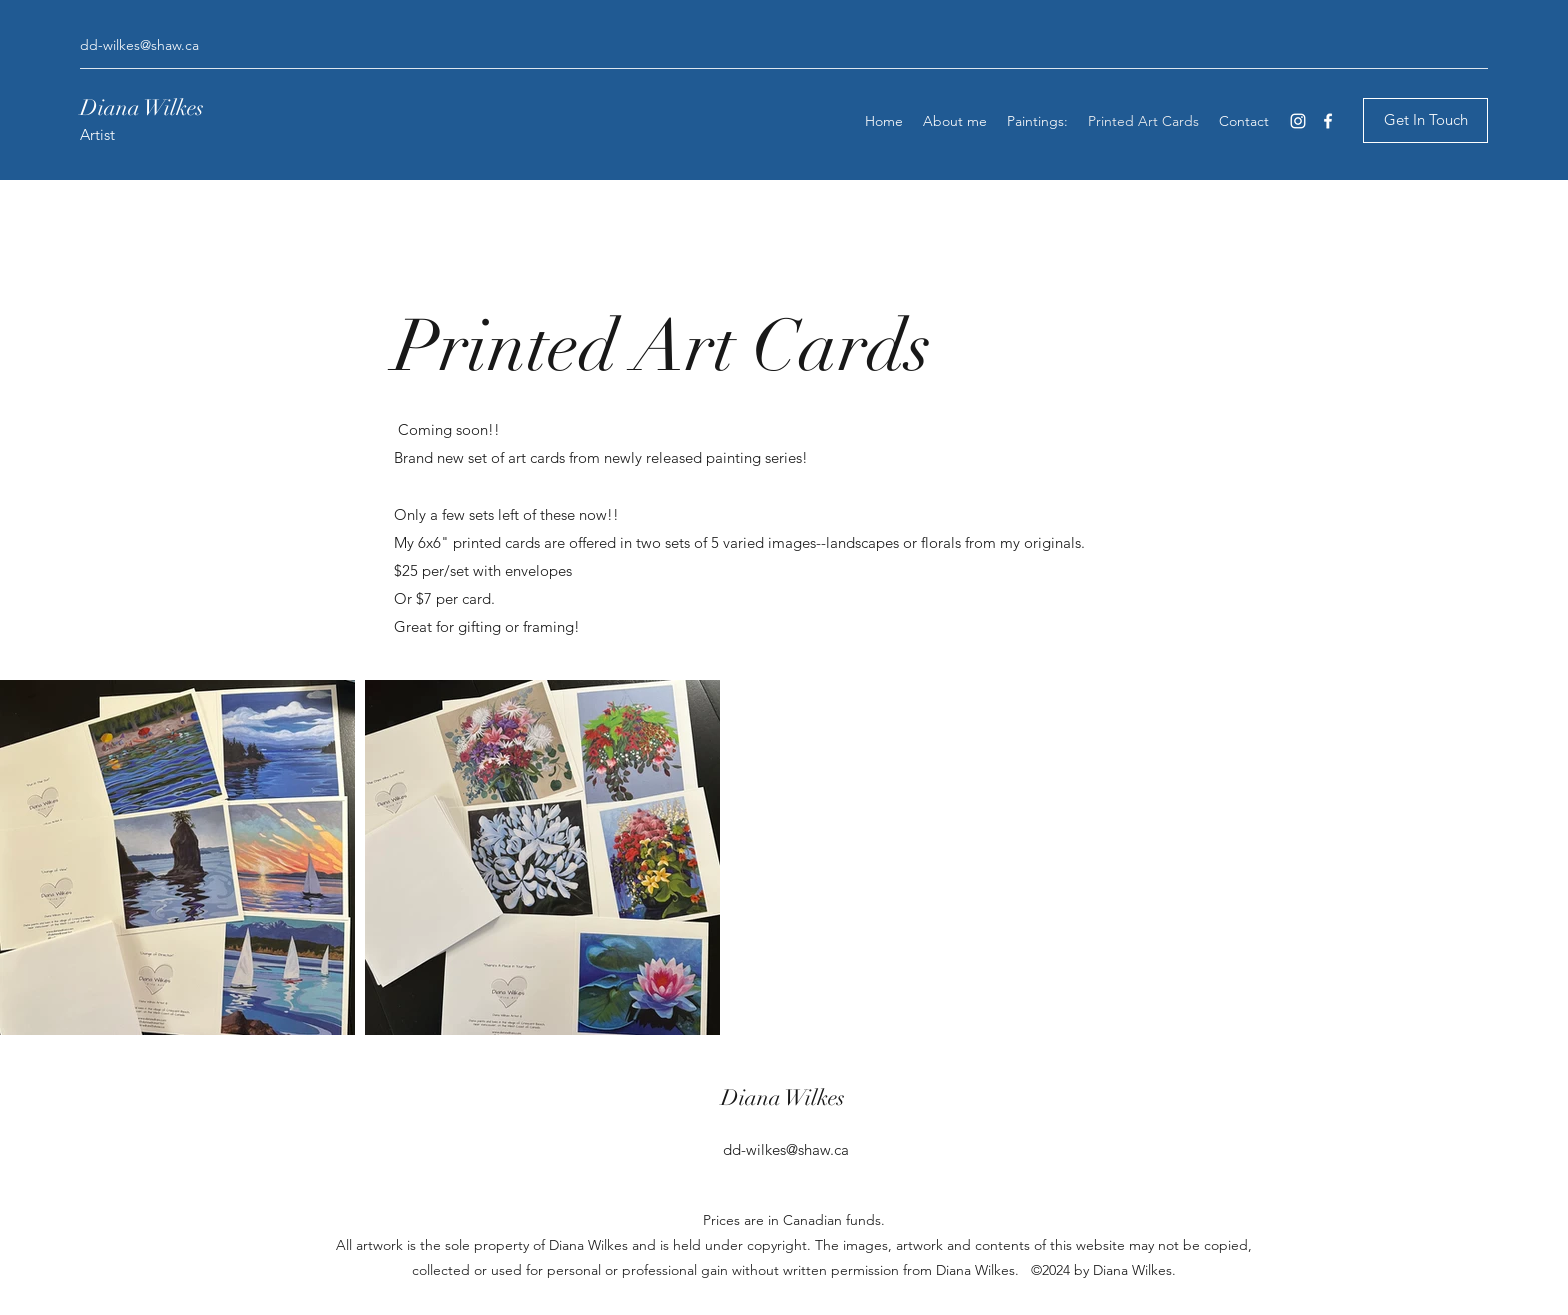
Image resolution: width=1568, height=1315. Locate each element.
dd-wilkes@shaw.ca (139, 45)
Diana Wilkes (144, 107)
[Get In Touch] (1425, 120)
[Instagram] (1298, 121)
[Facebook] (1328, 121)
